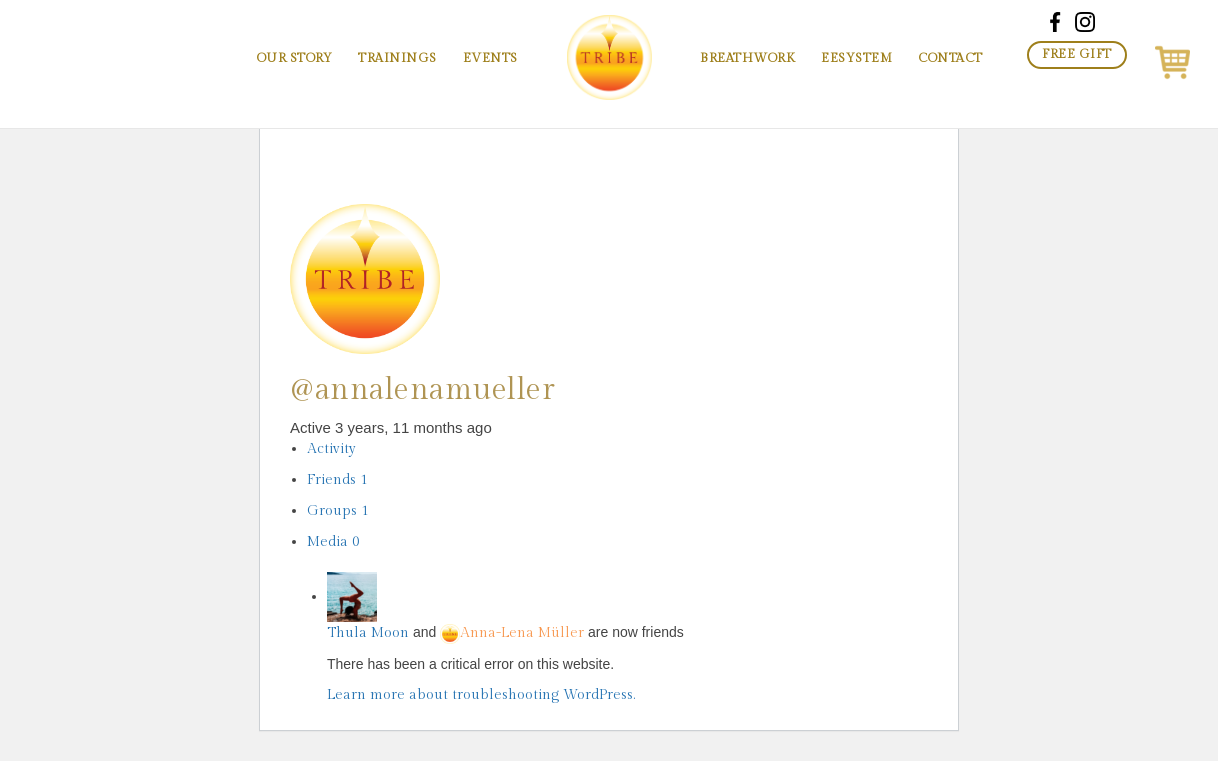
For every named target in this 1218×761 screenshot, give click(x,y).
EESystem (856, 58)
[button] (1172, 59)
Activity (331, 449)
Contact (950, 58)
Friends (337, 480)
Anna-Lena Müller (512, 633)
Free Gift (1077, 54)
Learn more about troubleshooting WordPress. (481, 695)
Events (490, 58)
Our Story (295, 58)
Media (333, 542)
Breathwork (747, 58)
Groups (338, 511)
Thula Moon (368, 633)
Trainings (397, 58)
